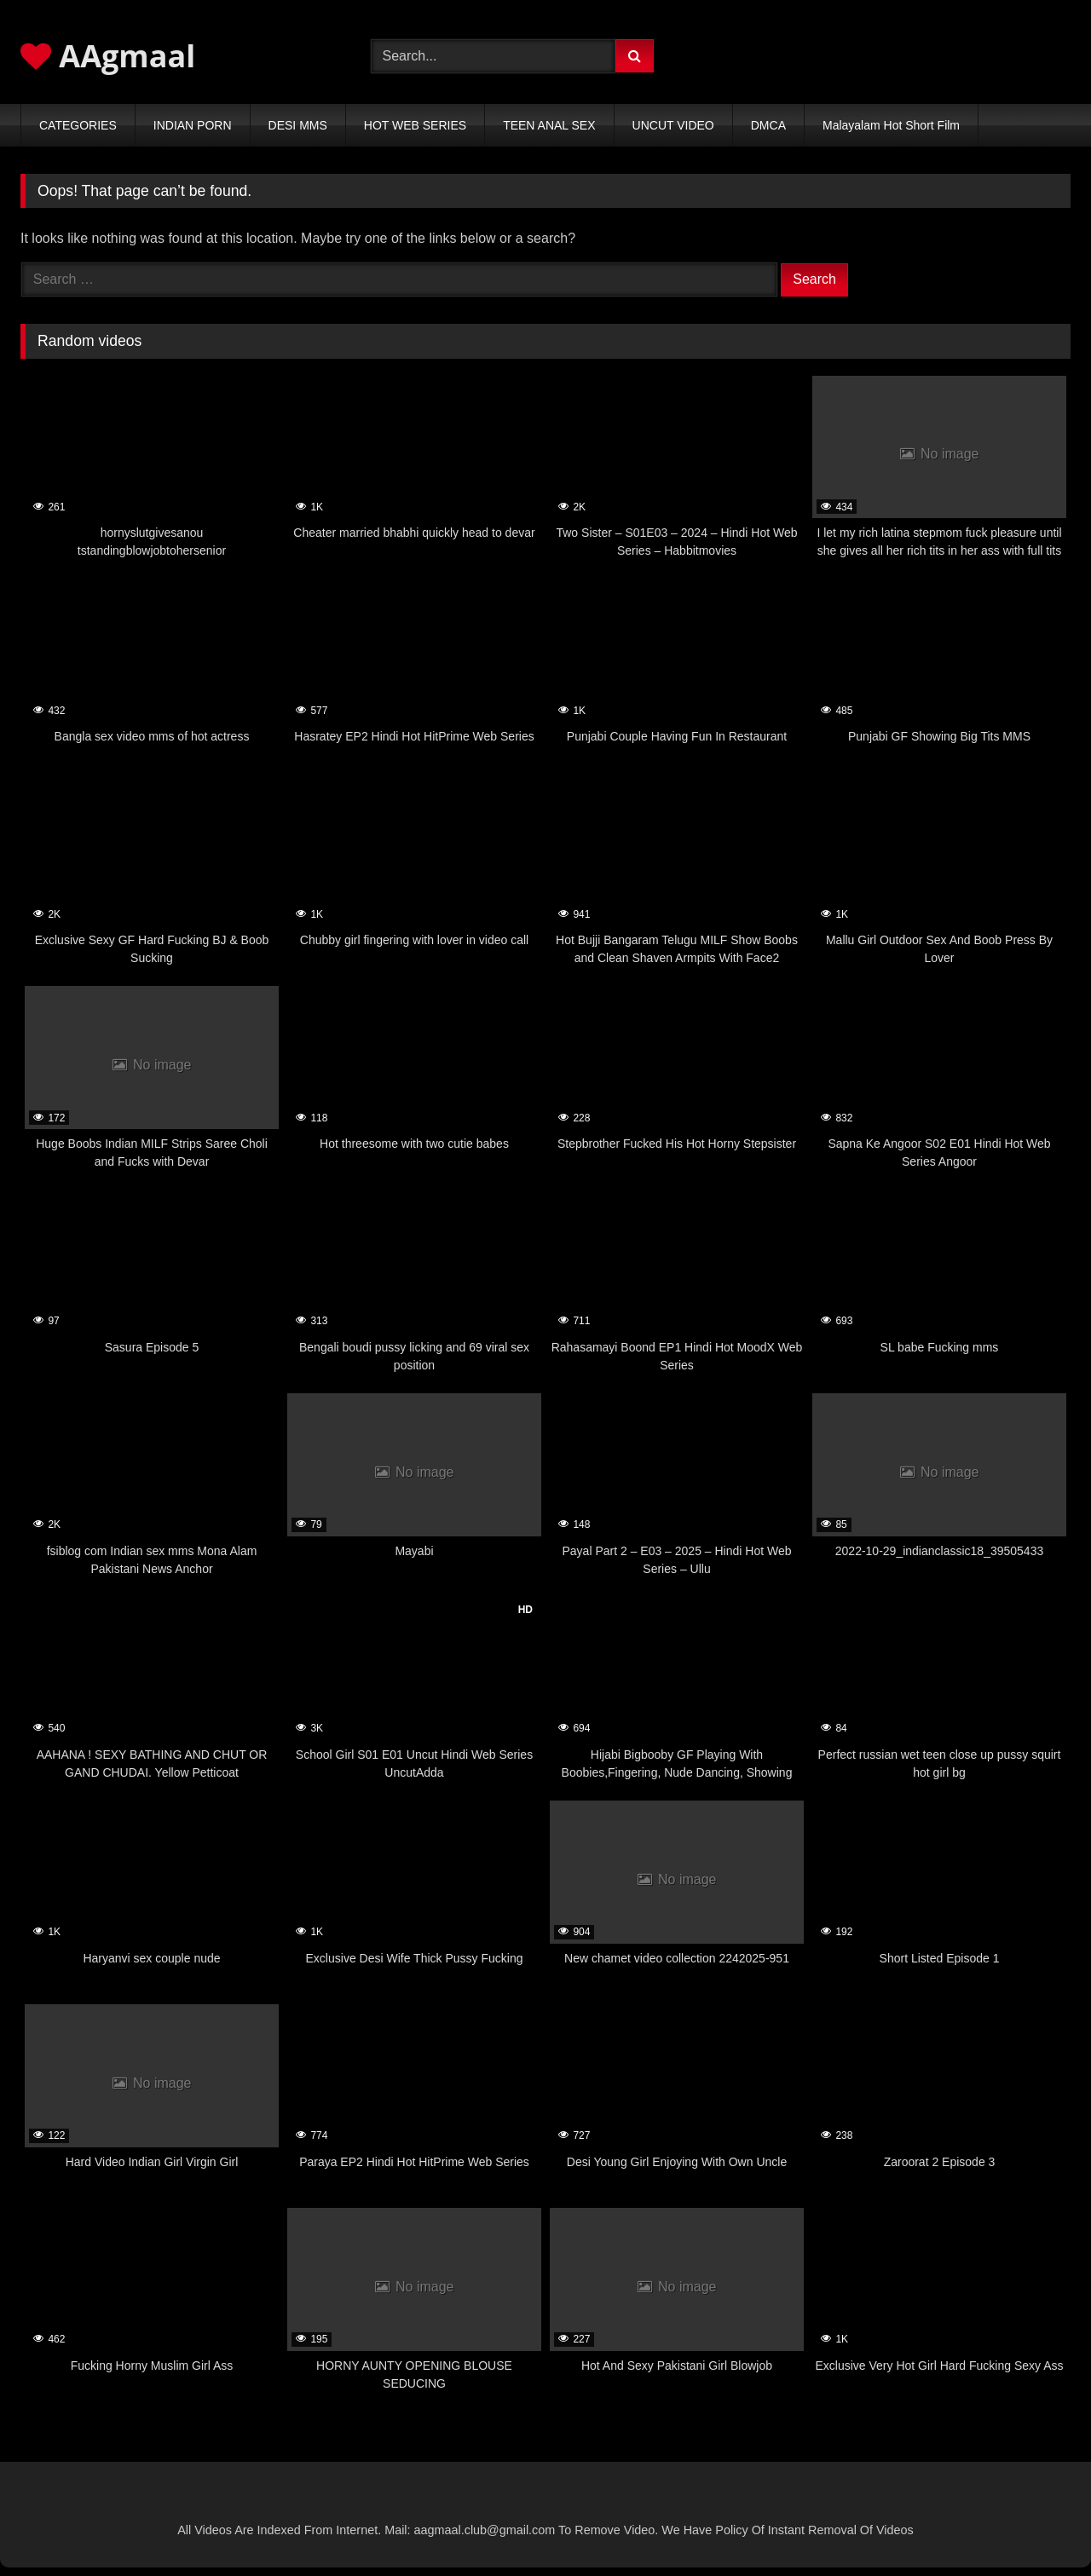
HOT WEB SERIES (415, 125)
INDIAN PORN (192, 125)
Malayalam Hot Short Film (891, 125)
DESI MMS (297, 125)
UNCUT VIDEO (673, 125)
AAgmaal (107, 56)
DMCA (768, 125)
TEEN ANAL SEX (549, 125)
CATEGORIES (78, 125)
